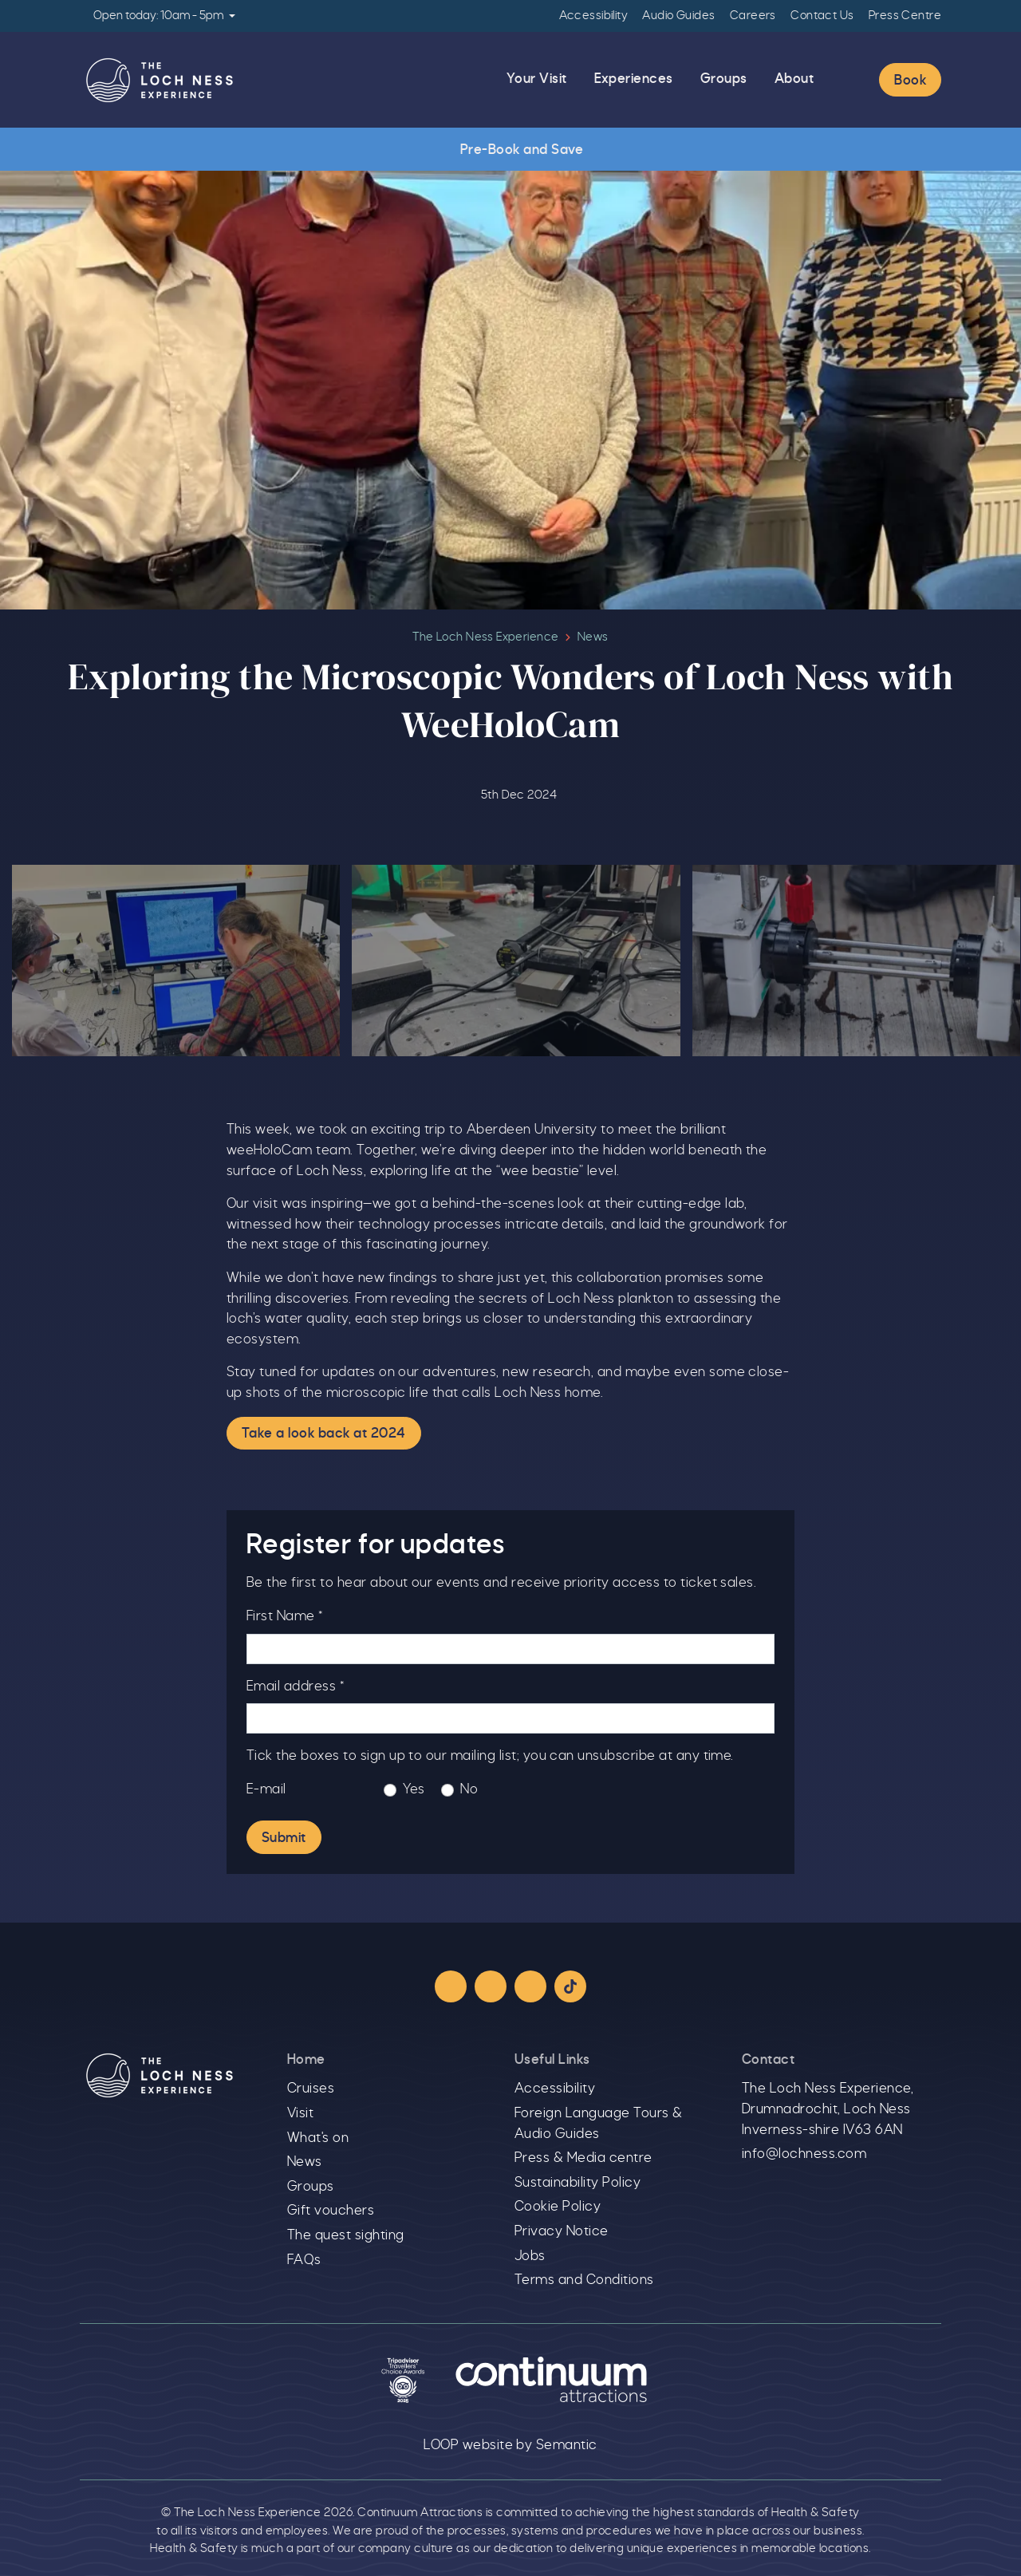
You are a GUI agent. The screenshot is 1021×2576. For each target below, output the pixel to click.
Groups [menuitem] (723, 79)
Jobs (530, 2256)
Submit (284, 1838)
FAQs (304, 2260)
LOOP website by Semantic (510, 2445)
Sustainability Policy (577, 2182)
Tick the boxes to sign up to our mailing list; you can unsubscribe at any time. (490, 1756)
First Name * (284, 1616)
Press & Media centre (583, 2158)
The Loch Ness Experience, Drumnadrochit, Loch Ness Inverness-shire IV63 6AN (827, 2109)
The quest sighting (345, 2235)
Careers (753, 16)
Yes (414, 1789)
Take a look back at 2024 (324, 1433)
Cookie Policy (557, 2206)
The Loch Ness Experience (485, 637)
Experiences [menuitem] (633, 79)
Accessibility (593, 16)
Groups (310, 2186)
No (469, 1789)
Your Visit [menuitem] (537, 79)
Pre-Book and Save (510, 150)
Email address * (295, 1686)
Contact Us (821, 16)
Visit (300, 2113)
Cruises (310, 2088)
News (593, 637)
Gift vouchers (330, 2210)
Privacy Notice (561, 2231)
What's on (318, 2138)
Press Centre (905, 16)
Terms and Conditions (584, 2280)
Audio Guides (678, 16)
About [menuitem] (794, 79)
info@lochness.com (804, 2154)
